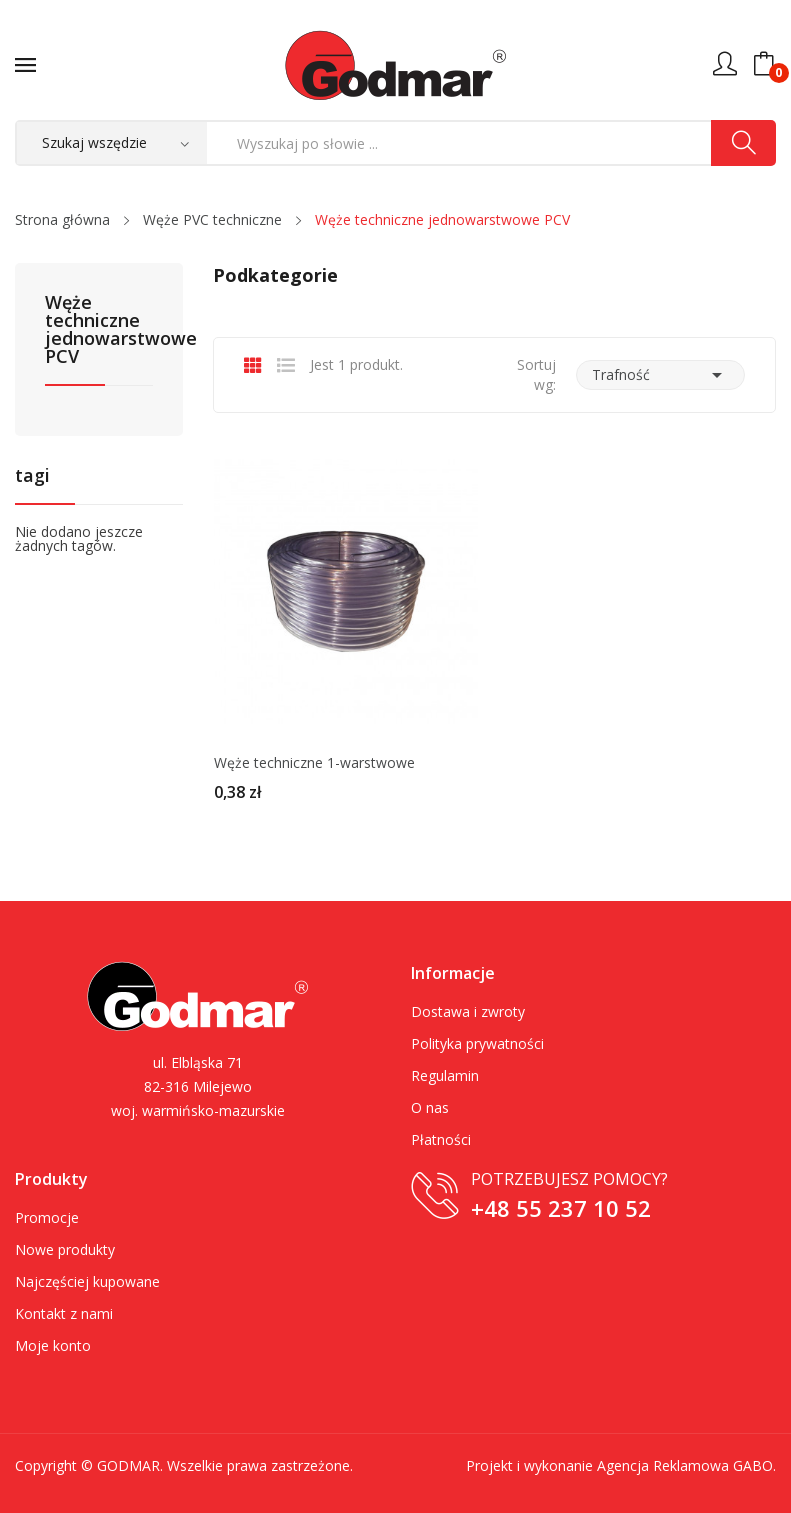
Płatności (441, 1139)
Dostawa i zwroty (468, 1011)
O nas (430, 1107)
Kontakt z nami (64, 1313)
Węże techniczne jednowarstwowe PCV (99, 330)
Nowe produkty (65, 1249)
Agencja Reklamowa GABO (685, 1465)
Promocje (47, 1217)
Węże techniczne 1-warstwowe (314, 763)
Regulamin (445, 1075)
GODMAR (128, 1465)
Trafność (660, 375)
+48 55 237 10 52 (561, 1208)
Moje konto (53, 1345)
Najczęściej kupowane (87, 1281)
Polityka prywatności (477, 1043)
